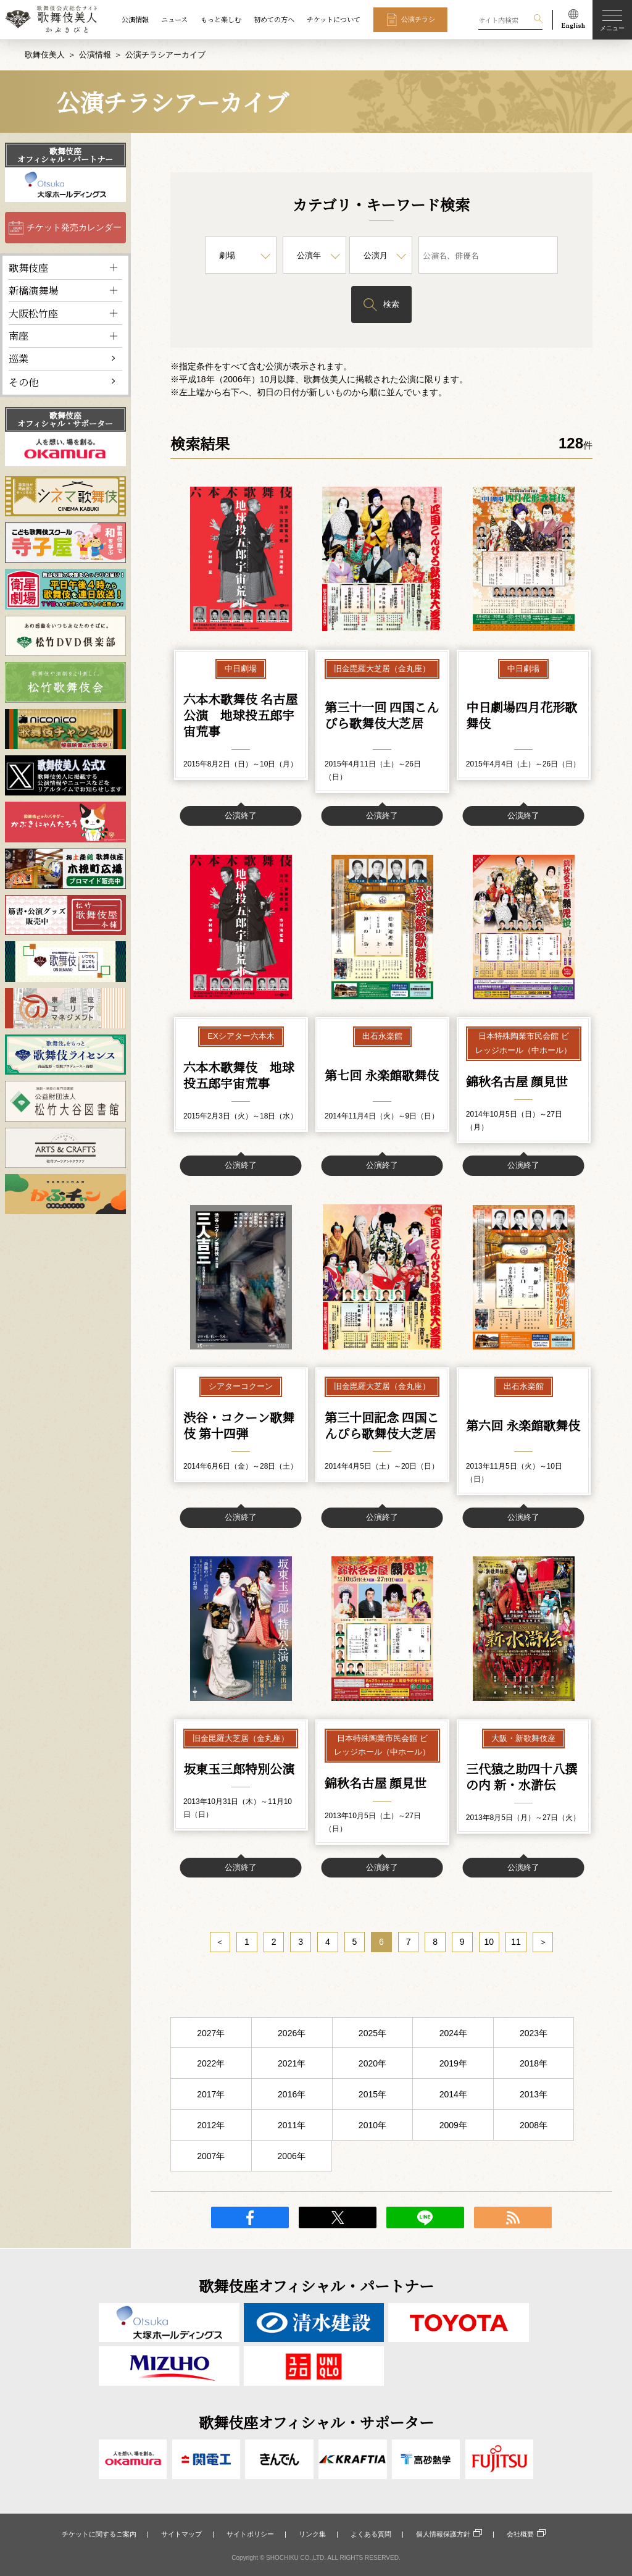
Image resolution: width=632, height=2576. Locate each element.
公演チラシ (418, 19)
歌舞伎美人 (45, 54)
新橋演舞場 (33, 290)
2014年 (453, 2095)
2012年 (211, 2126)
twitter (337, 2218)
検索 (391, 304)
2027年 (211, 2034)
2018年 (533, 2064)
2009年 (453, 2126)
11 (516, 1942)
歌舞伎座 (28, 267)
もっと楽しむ (221, 19)
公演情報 (135, 19)
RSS (513, 2218)
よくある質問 (371, 2534)
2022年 (211, 2064)
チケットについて (333, 19)
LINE (425, 2218)
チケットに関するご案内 (99, 2534)
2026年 (292, 2034)
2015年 (372, 2095)
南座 (18, 335)
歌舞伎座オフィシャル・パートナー (65, 155)
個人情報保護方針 (443, 2534)
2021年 (292, 2064)
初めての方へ (274, 19)
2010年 (372, 2126)
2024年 (453, 2034)
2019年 (453, 2064)
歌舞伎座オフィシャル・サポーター (65, 419)
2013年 (533, 2095)
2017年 (211, 2095)
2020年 (372, 2064)
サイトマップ (181, 2534)
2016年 (292, 2095)
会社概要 (520, 2534)
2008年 (533, 2126)
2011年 (292, 2126)
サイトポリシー (250, 2534)
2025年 (372, 2034)
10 (489, 1942)
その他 (23, 381)
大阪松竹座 (33, 313)
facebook (250, 2218)
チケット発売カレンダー (74, 227)
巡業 (18, 358)
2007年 (211, 2157)
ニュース (174, 19)
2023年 (533, 2034)
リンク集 (312, 2534)
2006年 (292, 2157)
